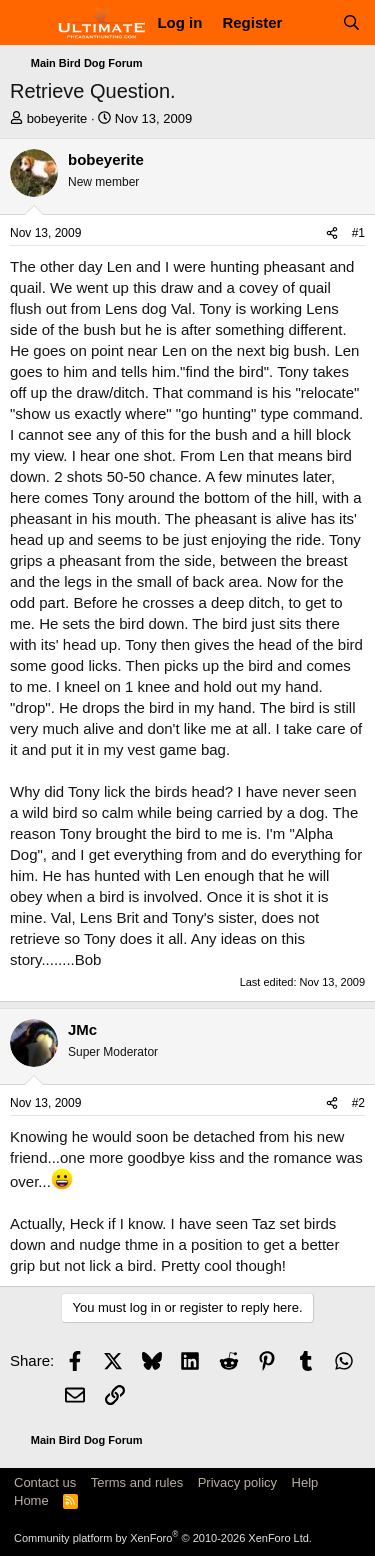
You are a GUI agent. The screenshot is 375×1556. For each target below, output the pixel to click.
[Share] (332, 233)
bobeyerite (57, 118)
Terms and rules (137, 1482)
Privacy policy (237, 1482)
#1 (358, 233)
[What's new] (311, 22)
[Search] (351, 22)
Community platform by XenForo (163, 1538)
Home (31, 1500)
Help (305, 1482)
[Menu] (27, 23)
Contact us (45, 1482)
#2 (358, 1103)
